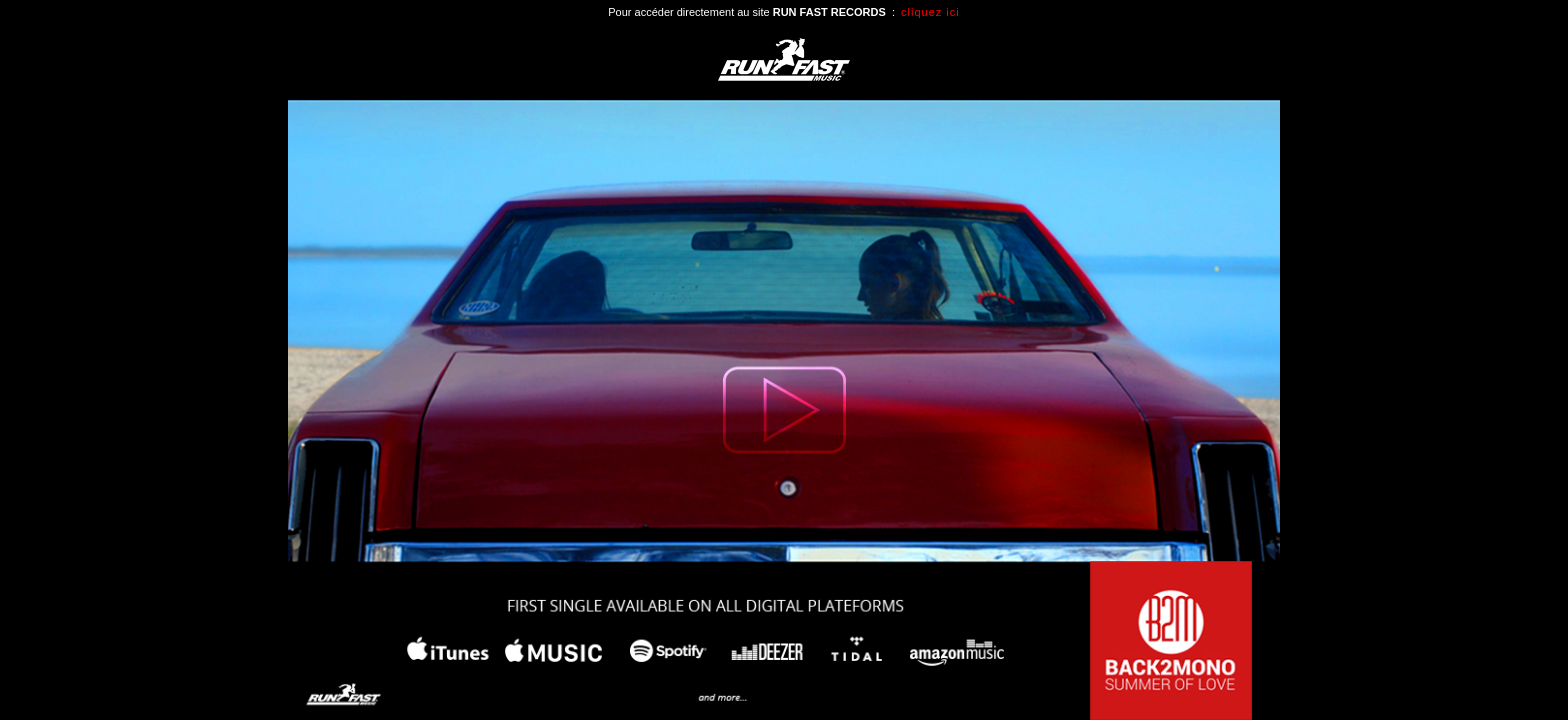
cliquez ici (930, 12)
